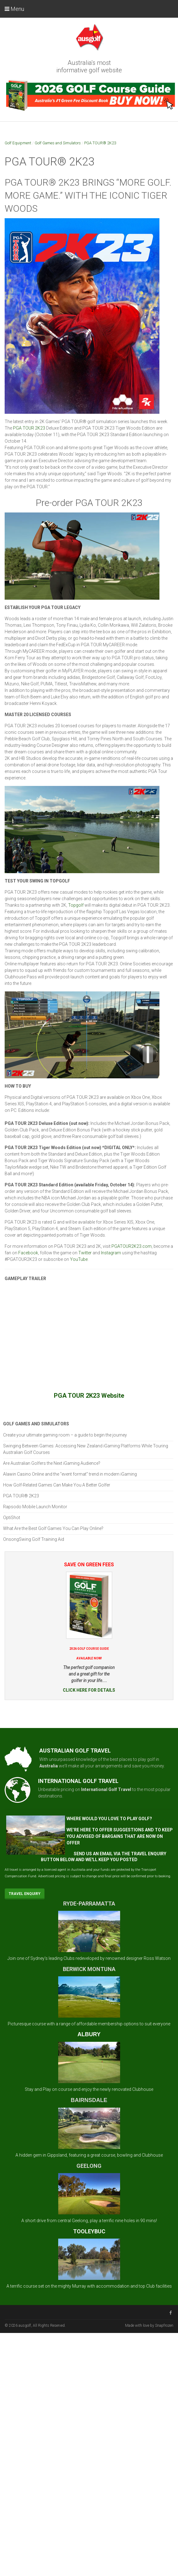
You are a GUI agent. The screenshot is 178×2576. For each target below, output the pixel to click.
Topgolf (76, 905)
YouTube (79, 1259)
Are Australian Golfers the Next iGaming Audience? (51, 1463)
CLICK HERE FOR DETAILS (89, 1690)
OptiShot (11, 1517)
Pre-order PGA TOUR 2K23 (89, 502)
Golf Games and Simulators (58, 143)
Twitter (85, 1252)
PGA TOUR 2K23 (29, 428)
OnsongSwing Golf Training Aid (33, 1539)
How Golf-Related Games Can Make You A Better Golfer (56, 1484)
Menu (14, 9)
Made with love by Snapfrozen (149, 2325)
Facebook (28, 1252)
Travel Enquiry (25, 1894)
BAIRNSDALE (89, 2100)
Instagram (111, 1252)
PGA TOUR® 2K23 (100, 143)
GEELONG (89, 2166)
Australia (48, 1765)
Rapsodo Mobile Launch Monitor (35, 1506)
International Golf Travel (106, 1789)
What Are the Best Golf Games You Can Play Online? (53, 1528)
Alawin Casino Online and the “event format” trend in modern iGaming (70, 1474)
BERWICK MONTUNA (89, 1969)
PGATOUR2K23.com (131, 1246)
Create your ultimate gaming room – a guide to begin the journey (65, 1434)
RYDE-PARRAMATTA (89, 1903)
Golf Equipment (18, 143)
